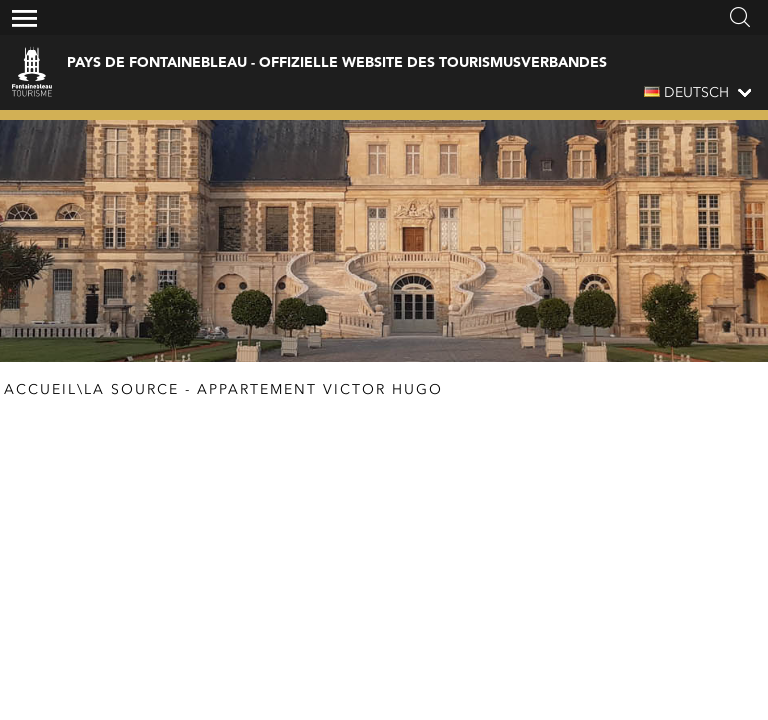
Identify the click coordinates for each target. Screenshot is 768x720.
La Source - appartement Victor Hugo (263, 390)
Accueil (40, 390)
